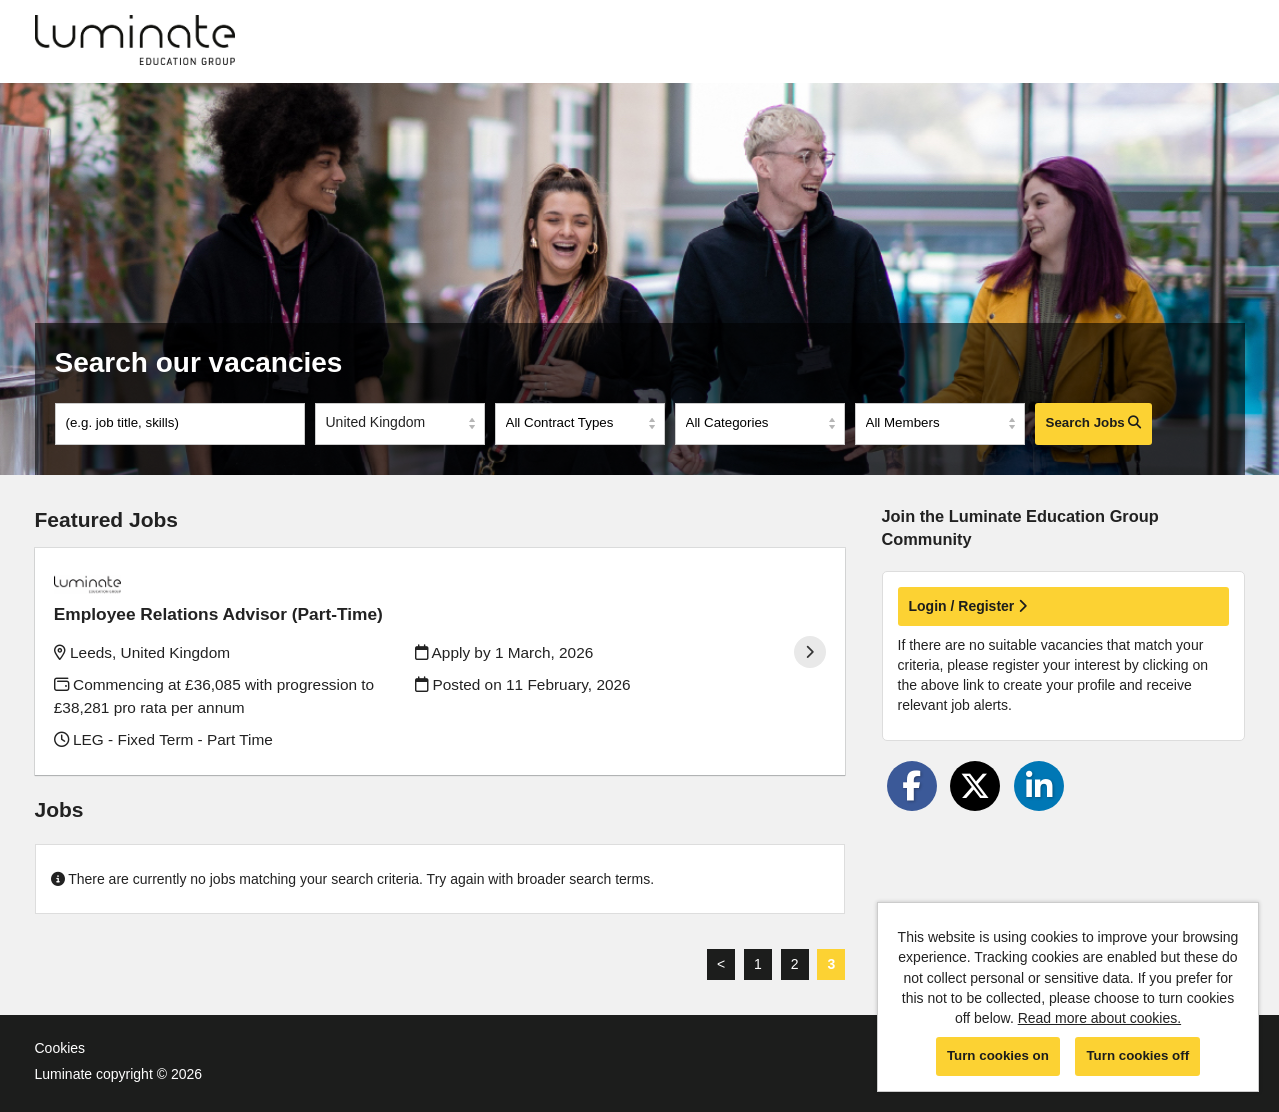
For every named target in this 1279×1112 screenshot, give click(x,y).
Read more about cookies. (1099, 1018)
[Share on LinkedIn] (1039, 786)
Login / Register (968, 606)
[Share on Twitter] (975, 786)
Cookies (60, 1022)
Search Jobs (1094, 422)
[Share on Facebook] (912, 786)
